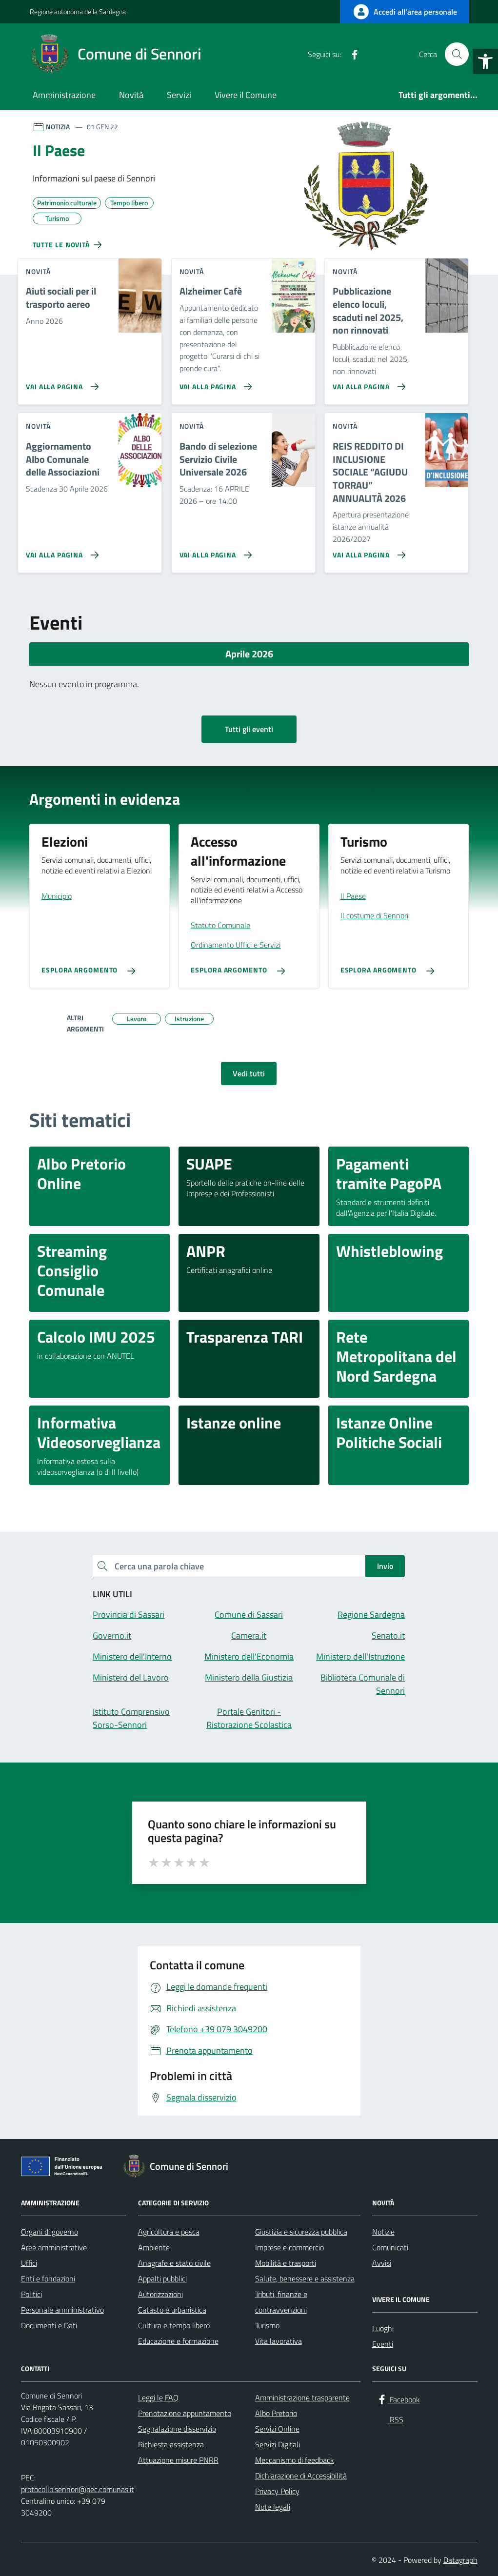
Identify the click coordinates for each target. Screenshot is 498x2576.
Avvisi (381, 2263)
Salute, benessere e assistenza (305, 2278)
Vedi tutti (249, 1073)
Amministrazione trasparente (302, 2397)
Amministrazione (64, 94)
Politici (31, 2294)
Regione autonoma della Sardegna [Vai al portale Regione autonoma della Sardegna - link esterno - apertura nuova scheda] (78, 11)
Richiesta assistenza (171, 2444)
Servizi (179, 94)
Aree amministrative (54, 2247)
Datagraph (460, 2560)
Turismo (267, 2325)
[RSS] (370, 54)
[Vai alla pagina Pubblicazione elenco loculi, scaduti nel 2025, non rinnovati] (367, 383)
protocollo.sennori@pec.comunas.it (77, 2489)
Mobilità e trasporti (285, 2263)
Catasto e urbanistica (172, 2310)
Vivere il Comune (246, 94)
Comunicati (390, 2247)
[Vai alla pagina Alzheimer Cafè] (214, 383)
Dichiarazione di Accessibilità (301, 2475)
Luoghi (383, 2328)
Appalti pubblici (162, 2278)
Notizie (383, 2232)
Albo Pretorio (276, 2413)
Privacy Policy (277, 2491)
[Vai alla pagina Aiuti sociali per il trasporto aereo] (60, 383)
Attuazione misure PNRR (178, 2460)
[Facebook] (350, 54)
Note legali (272, 2507)
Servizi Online (277, 2429)
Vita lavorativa (278, 2341)
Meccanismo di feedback (294, 2460)
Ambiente (154, 2247)
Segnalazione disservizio (177, 2429)
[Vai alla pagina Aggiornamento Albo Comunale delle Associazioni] (60, 551)
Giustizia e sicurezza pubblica (301, 2232)
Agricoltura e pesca (168, 2232)
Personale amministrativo (62, 2310)
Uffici (29, 2263)
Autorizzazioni (160, 2294)
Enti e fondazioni (48, 2278)
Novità (131, 94)
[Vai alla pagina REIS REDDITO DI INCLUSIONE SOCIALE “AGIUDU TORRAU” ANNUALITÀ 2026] (367, 551)
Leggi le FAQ (158, 2397)
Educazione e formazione (178, 2341)
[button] (485, 61)
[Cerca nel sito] (456, 54)
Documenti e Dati (49, 2325)
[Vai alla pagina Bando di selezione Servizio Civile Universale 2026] (214, 551)
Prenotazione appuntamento (184, 2413)
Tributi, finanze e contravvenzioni (281, 2302)
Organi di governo (49, 2232)
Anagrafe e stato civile (174, 2263)
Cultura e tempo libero (174, 2325)
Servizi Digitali (277, 2444)
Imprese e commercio (289, 2247)
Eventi (382, 2344)
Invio (385, 1566)
